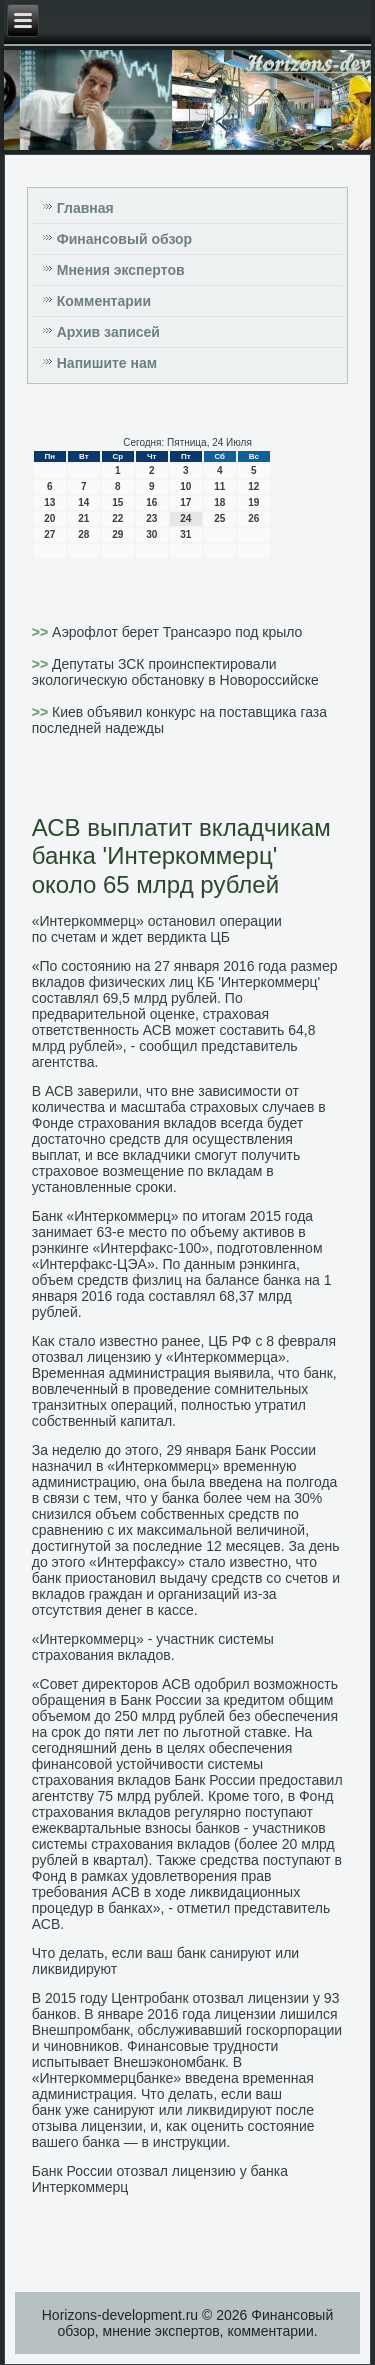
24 (185, 518)
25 (219, 518)
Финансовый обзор (124, 239)
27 (49, 534)
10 (185, 486)
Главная (85, 208)
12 (253, 486)
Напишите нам (107, 363)
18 (219, 502)
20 (49, 518)
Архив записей (108, 332)
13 (49, 502)
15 (117, 502)
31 (185, 534)
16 (151, 502)
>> (42, 632)
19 (253, 502)
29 (117, 534)
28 (83, 534)
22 (117, 518)
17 (185, 502)
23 (151, 518)
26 (253, 518)
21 (83, 518)
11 (219, 486)
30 (151, 534)
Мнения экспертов (121, 270)
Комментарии (104, 301)
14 (83, 502)
